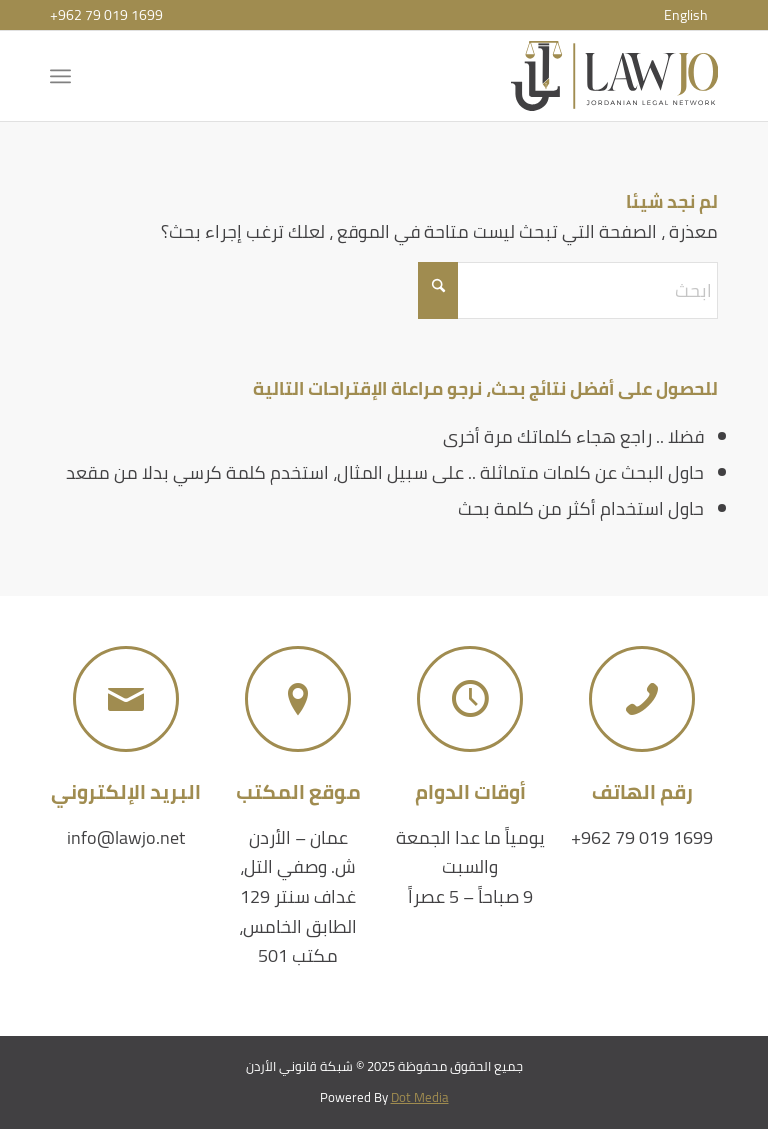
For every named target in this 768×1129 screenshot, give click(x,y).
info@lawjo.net (126, 837)
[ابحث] (568, 290)
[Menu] (64, 76)
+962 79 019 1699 (106, 15)
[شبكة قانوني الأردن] (614, 76)
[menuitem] (686, 15)
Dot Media (420, 1097)
